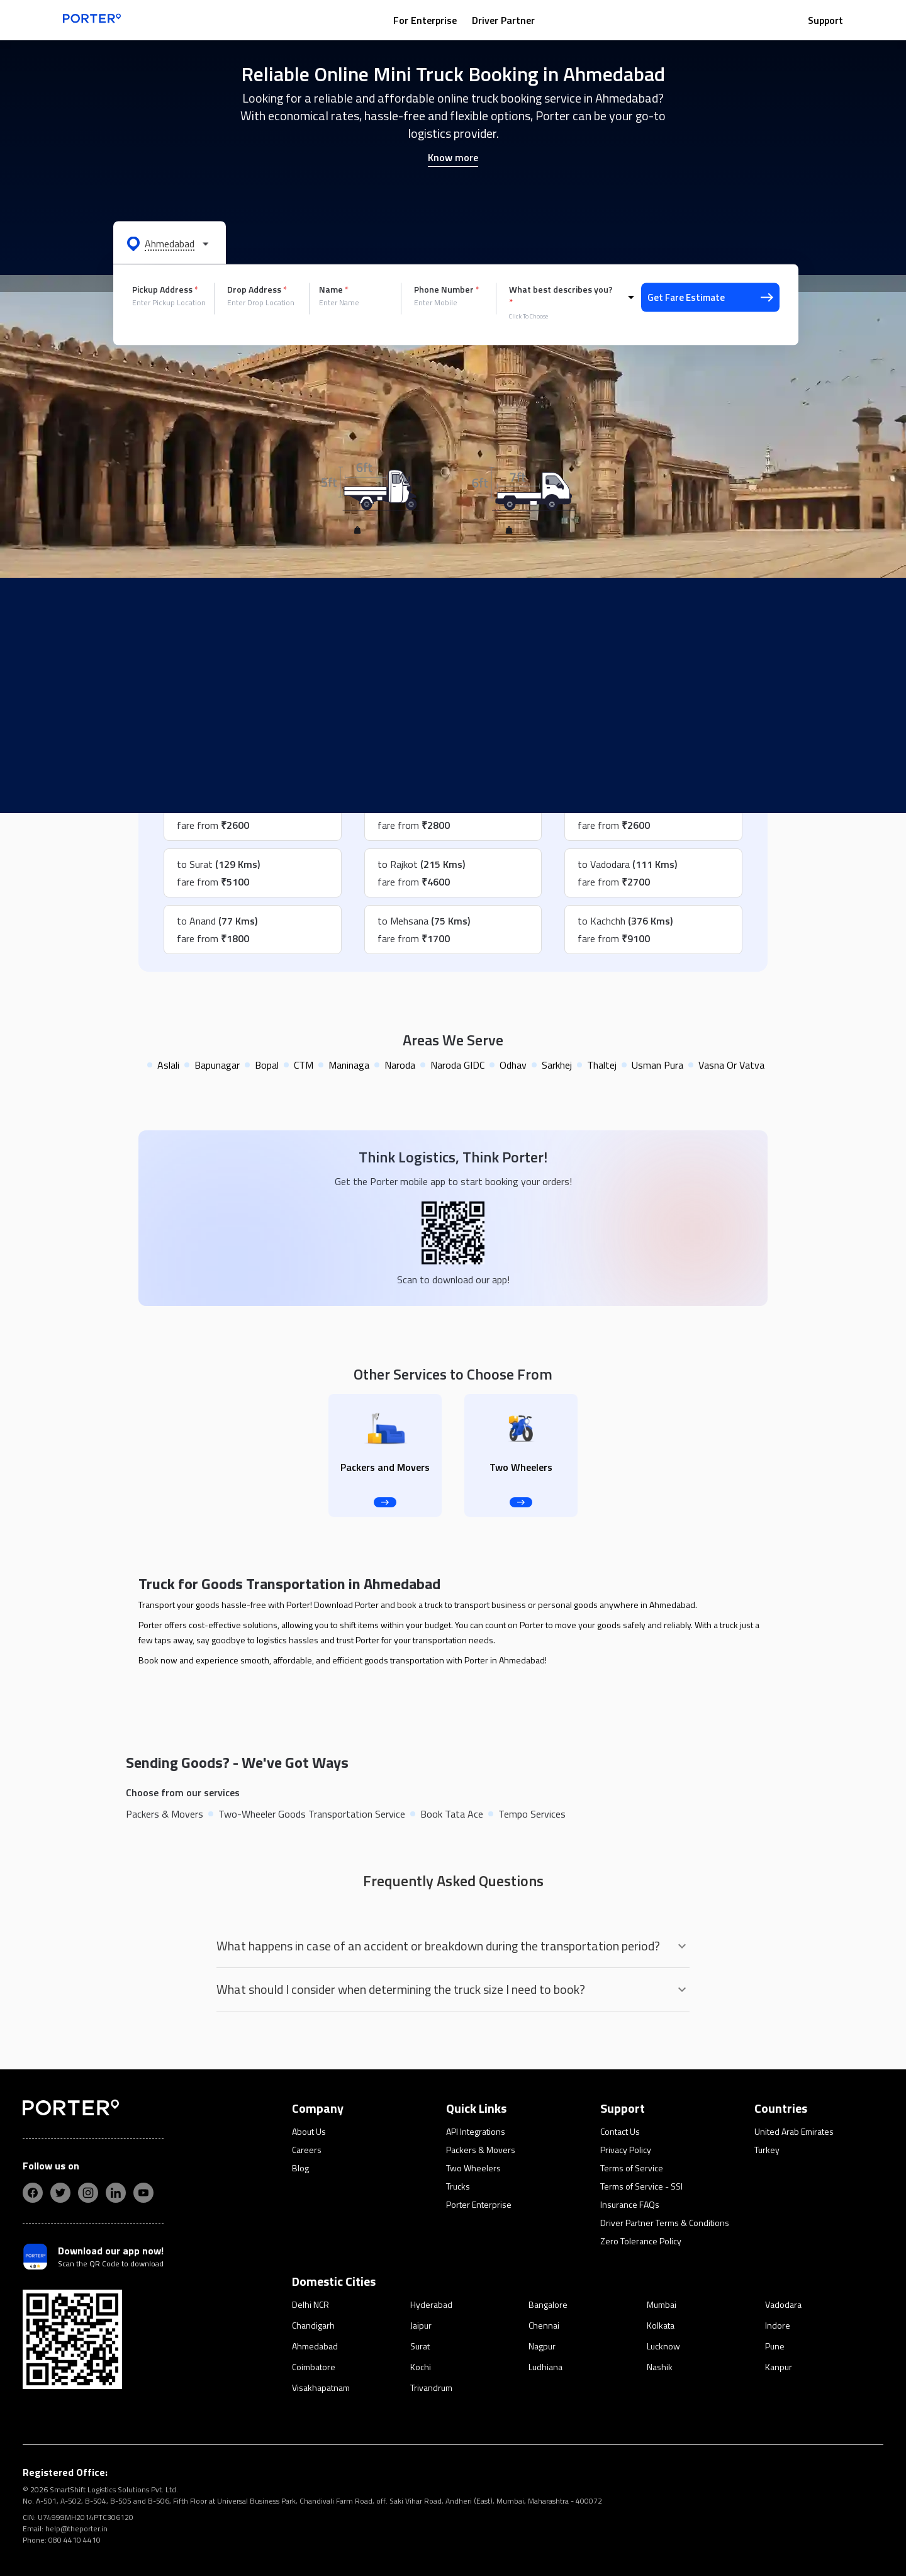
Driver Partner (503, 20)
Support (825, 20)
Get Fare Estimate (710, 297)
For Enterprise (425, 20)
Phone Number (446, 289)
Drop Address (257, 289)
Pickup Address (165, 289)
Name (334, 289)
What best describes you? (561, 295)
